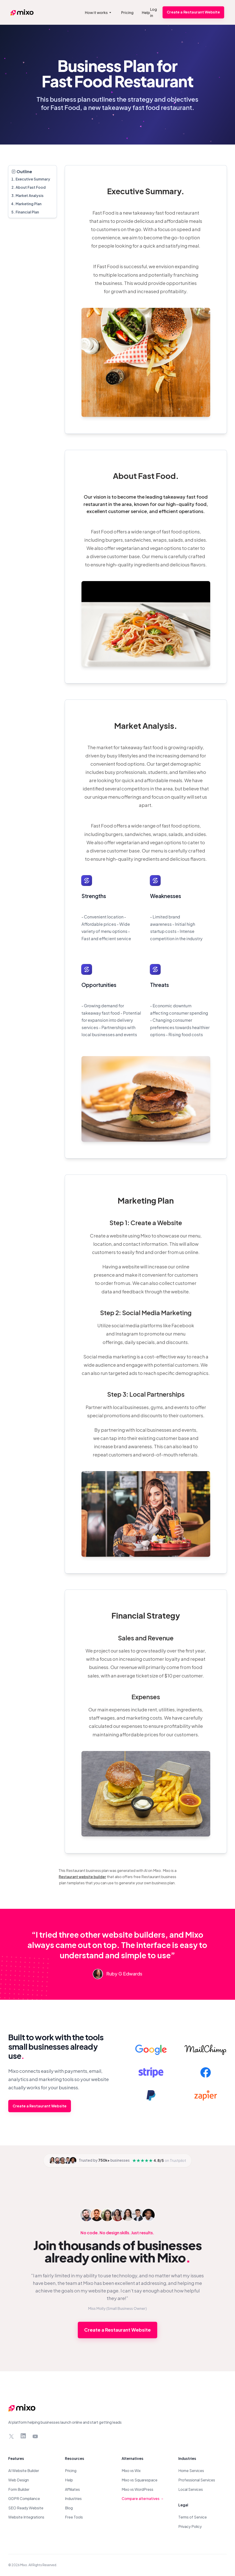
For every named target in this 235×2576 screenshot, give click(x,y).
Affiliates (72, 2489)
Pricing (70, 2470)
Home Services (191, 2470)
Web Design (18, 2480)
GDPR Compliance (24, 2498)
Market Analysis (30, 195)
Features (16, 2458)
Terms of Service (192, 2517)
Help (69, 2480)
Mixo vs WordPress (137, 2489)
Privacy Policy (190, 2526)
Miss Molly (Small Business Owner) (117, 2308)
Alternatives (132, 2458)
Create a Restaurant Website (193, 12)
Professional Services (196, 2480)
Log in (153, 12)
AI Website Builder (23, 2470)
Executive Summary (33, 179)
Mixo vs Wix (131, 2470)
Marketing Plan (29, 204)
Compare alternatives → (143, 2498)
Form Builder (18, 2489)
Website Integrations (26, 2517)
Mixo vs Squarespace (139, 2480)
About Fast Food (31, 187)
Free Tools (74, 2517)
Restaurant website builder (82, 1876)
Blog (69, 2508)
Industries (73, 2498)
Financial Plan (27, 212)
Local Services (190, 2489)
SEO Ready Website (25, 2508)
